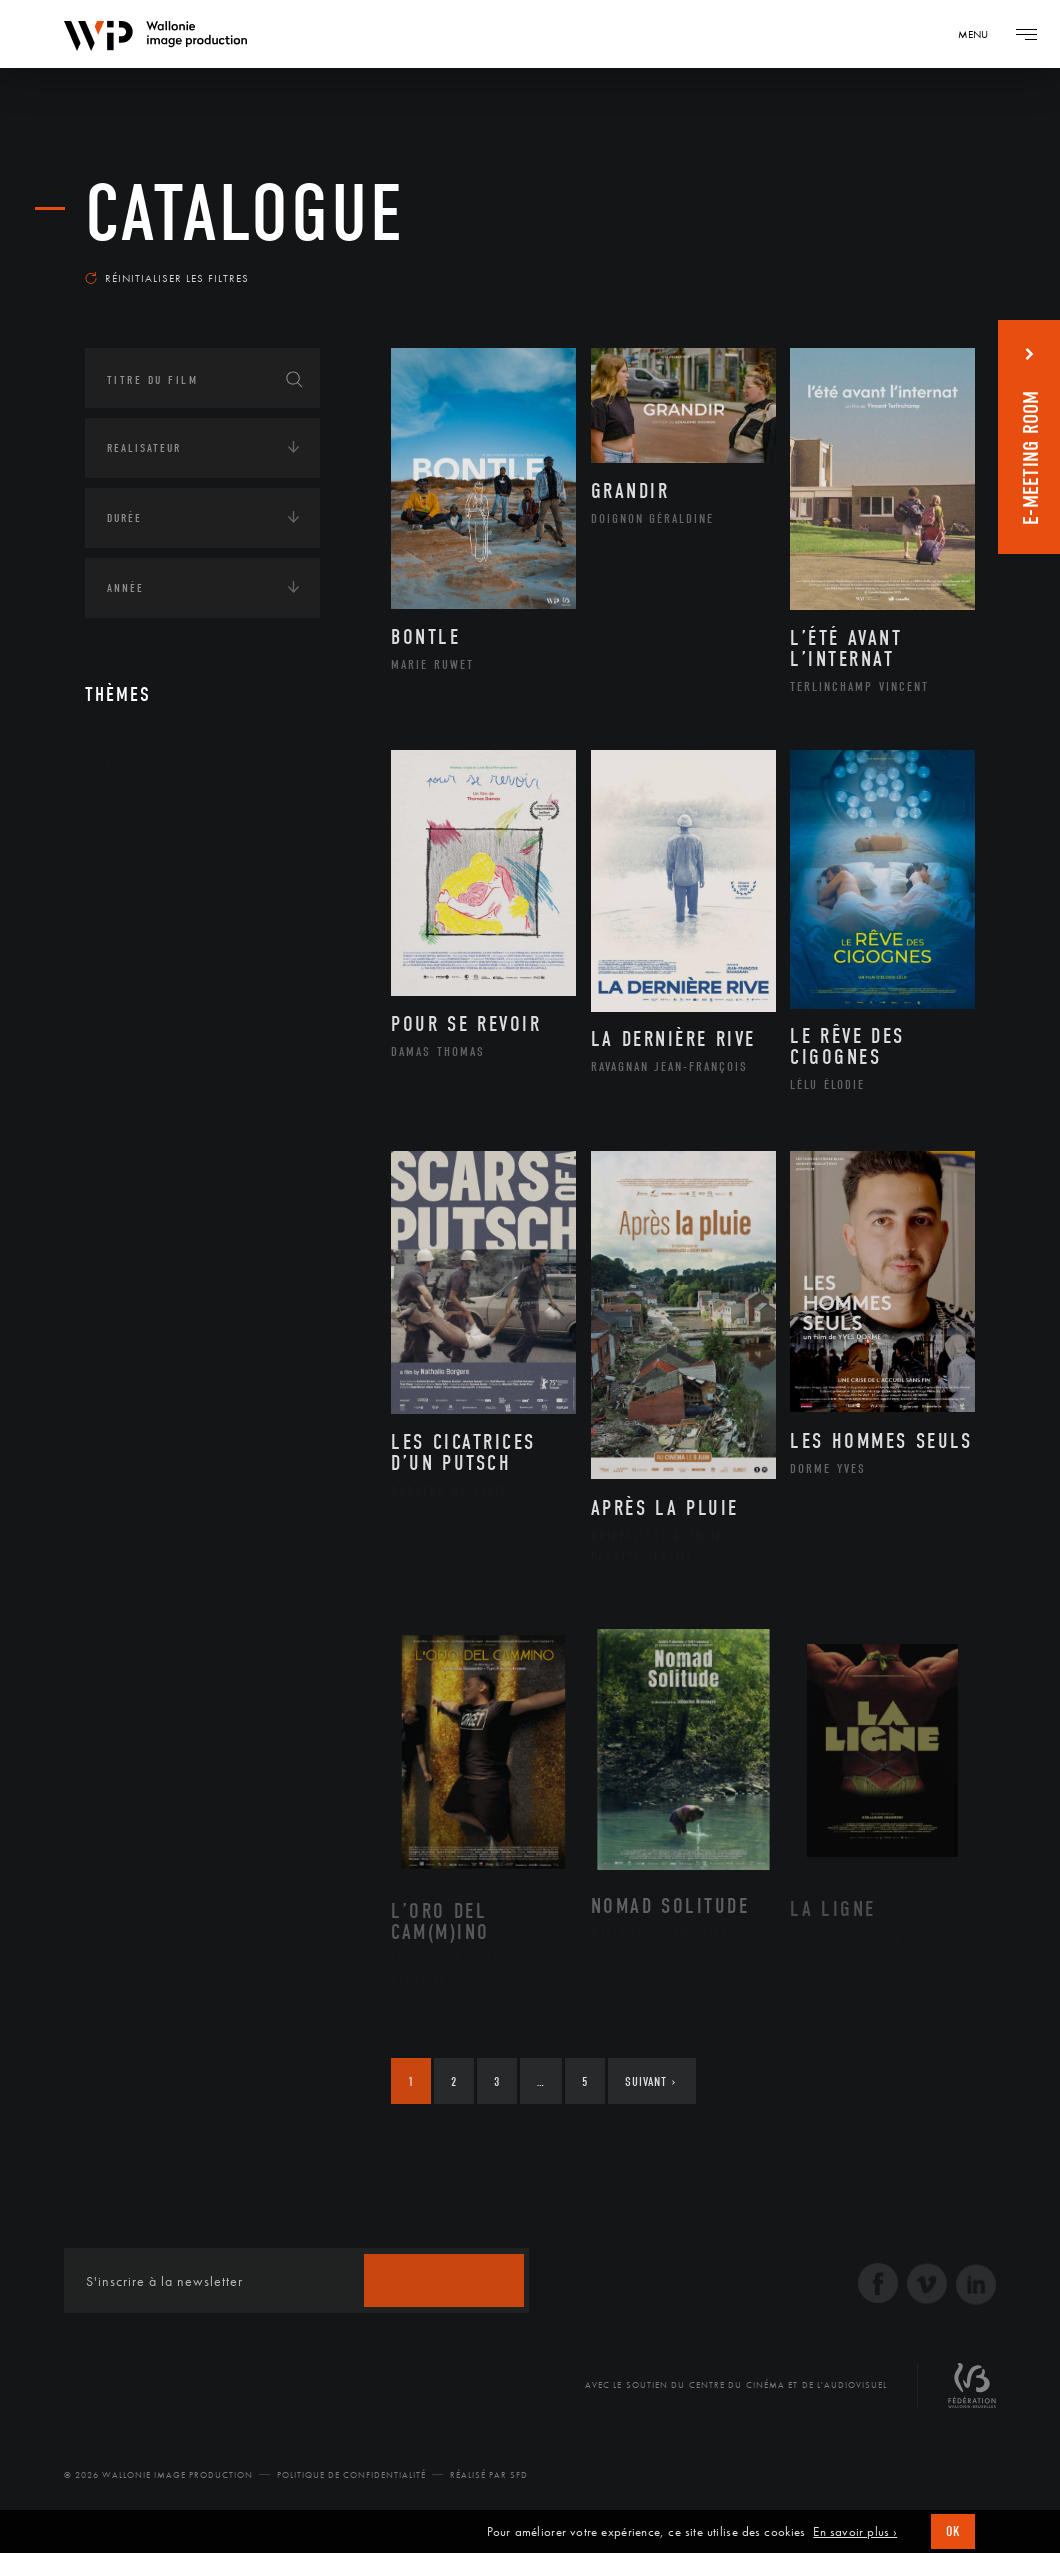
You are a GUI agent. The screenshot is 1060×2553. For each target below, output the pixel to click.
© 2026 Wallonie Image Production (158, 2475)
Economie (134, 948)
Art (115, 762)
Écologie (133, 886)
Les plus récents (905, 264)
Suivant (650, 2081)
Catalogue (245, 214)
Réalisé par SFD (489, 2475)
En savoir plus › (855, 2532)
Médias (126, 1010)
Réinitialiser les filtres (167, 278)
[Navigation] (980, 34)
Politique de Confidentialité (351, 2475)
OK (953, 2531)
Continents (141, 824)
